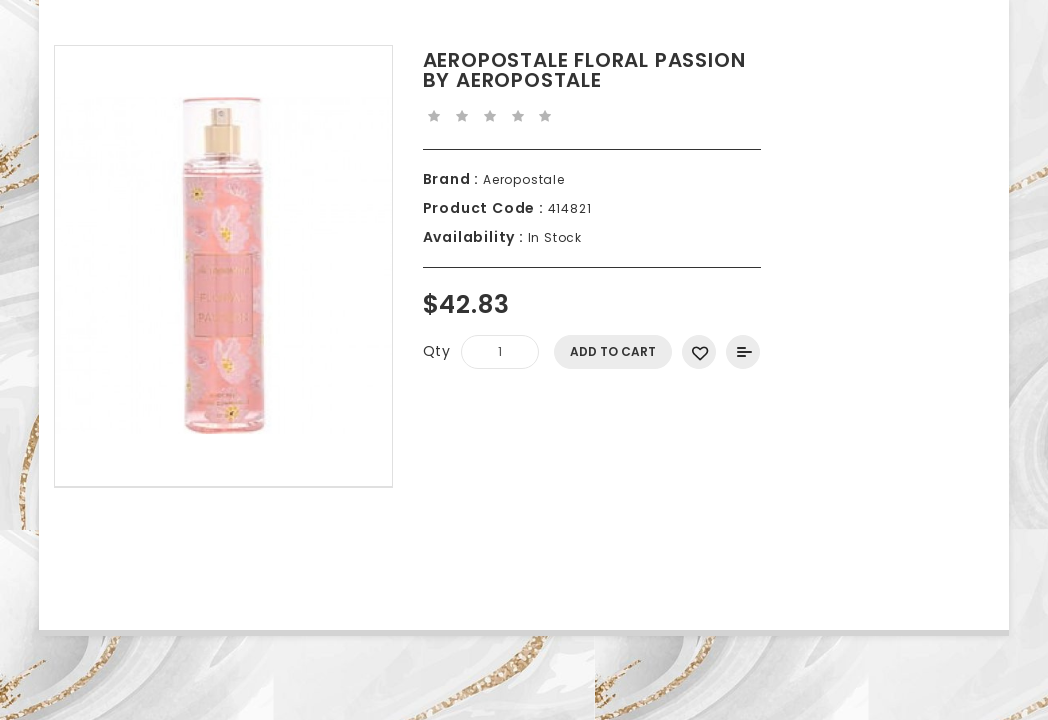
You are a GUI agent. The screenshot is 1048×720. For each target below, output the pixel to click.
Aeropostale (522, 179)
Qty (437, 351)
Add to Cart (613, 351)
